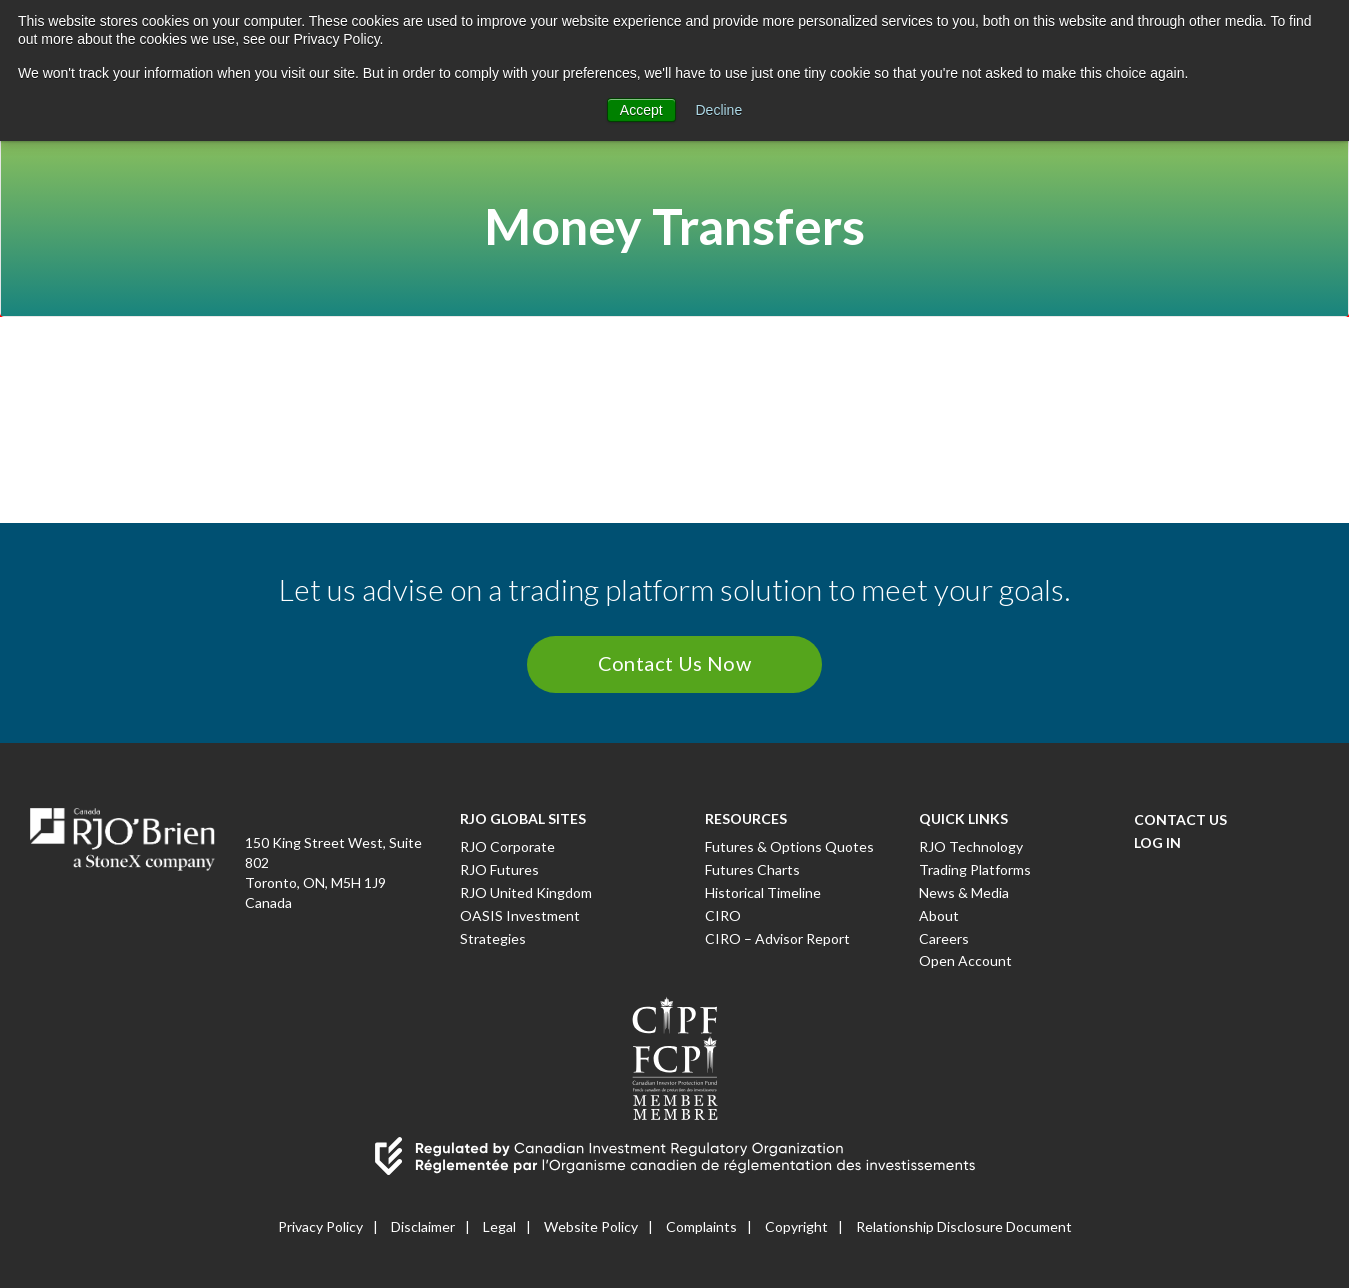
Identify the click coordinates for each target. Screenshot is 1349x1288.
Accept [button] (641, 110)
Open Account (965, 960)
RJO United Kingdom (526, 892)
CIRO (723, 915)
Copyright (796, 1226)
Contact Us (1180, 819)
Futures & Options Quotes (789, 846)
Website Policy (591, 1226)
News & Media (964, 892)
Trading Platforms (975, 869)
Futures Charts (752, 869)
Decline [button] (719, 110)
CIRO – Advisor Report (777, 938)
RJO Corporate (507, 846)
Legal (499, 1226)
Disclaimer (423, 1226)
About (939, 915)
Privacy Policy (320, 1226)
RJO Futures (499, 869)
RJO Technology (971, 846)
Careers (944, 938)
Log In (1157, 842)
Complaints (701, 1226)
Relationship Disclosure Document (964, 1226)
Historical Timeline (763, 892)
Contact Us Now (675, 663)
